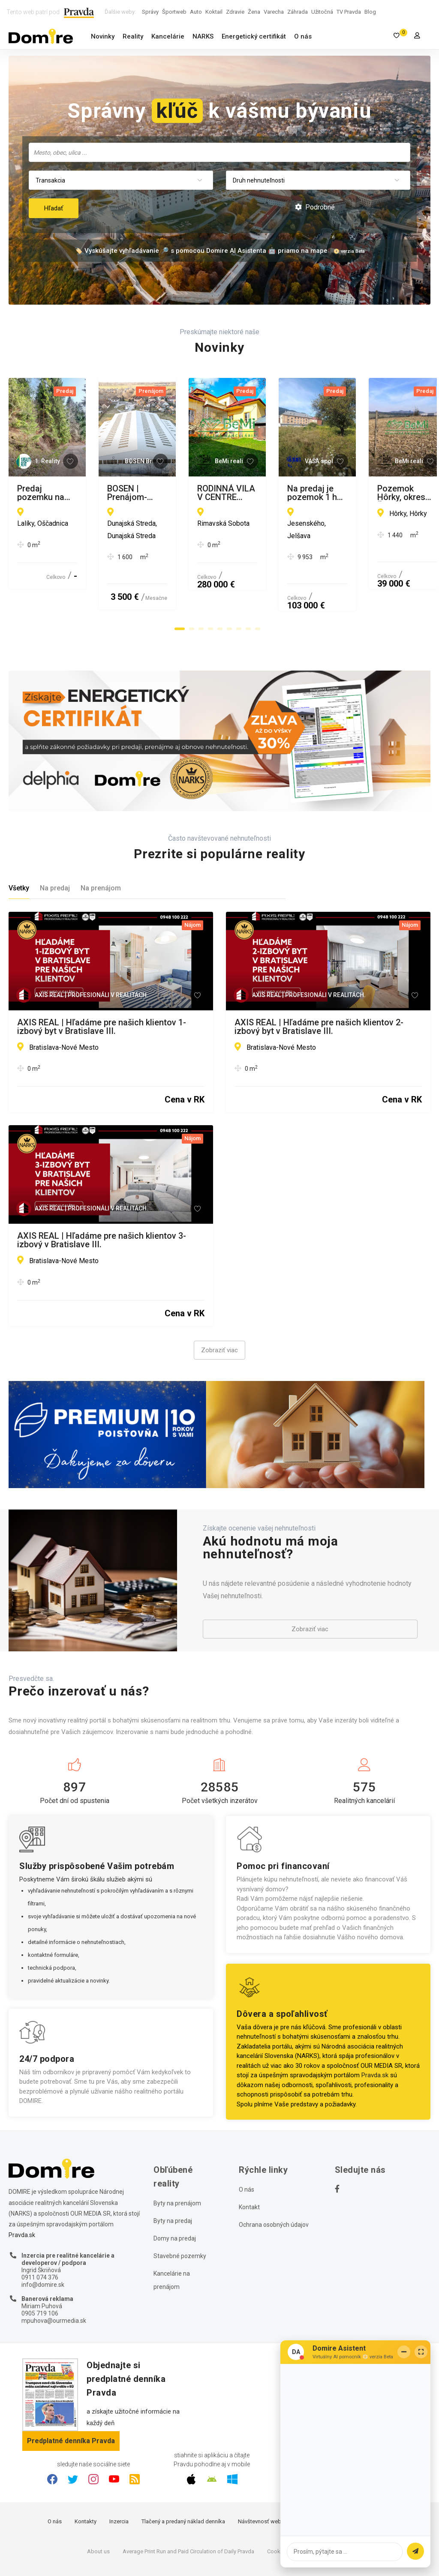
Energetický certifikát (254, 36)
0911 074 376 (39, 2232)
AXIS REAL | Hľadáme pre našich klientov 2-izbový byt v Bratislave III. (319, 981)
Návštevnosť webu (261, 2476)
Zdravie (235, 12)
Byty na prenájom (177, 2158)
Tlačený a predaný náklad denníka (183, 2476)
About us (98, 2506)
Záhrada (297, 12)
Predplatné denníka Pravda (71, 2396)
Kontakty (85, 2476)
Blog (370, 12)
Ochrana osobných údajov (274, 2180)
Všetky (19, 843)
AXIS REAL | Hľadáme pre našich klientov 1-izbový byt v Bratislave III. (101, 981)
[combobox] (219, 152)
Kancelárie (167, 36)
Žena (254, 12)
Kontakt (249, 2162)
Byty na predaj (172, 2176)
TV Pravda (349, 12)
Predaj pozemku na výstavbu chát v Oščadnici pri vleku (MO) (105, 492)
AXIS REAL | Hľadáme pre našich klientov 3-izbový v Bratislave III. (101, 1195)
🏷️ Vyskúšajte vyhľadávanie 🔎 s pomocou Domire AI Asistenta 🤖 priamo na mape (201, 251)
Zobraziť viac (219, 1305)
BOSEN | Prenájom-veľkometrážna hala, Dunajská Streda (310, 492)
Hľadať (53, 208)
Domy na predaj (174, 2193)
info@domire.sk (42, 2239)
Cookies (277, 2506)
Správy (150, 12)
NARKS (202, 36)
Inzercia (119, 2476)
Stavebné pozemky (179, 2211)
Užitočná (322, 12)
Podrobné (315, 207)
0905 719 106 (39, 2268)
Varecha (274, 12)
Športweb (174, 12)
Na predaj (55, 843)
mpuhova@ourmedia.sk (53, 2275)
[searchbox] (220, 152)
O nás (303, 36)
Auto (196, 12)
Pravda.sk (374, 2030)
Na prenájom (101, 843)
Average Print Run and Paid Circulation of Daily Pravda (188, 2506)
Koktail (214, 12)
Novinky (102, 36)
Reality (133, 36)
